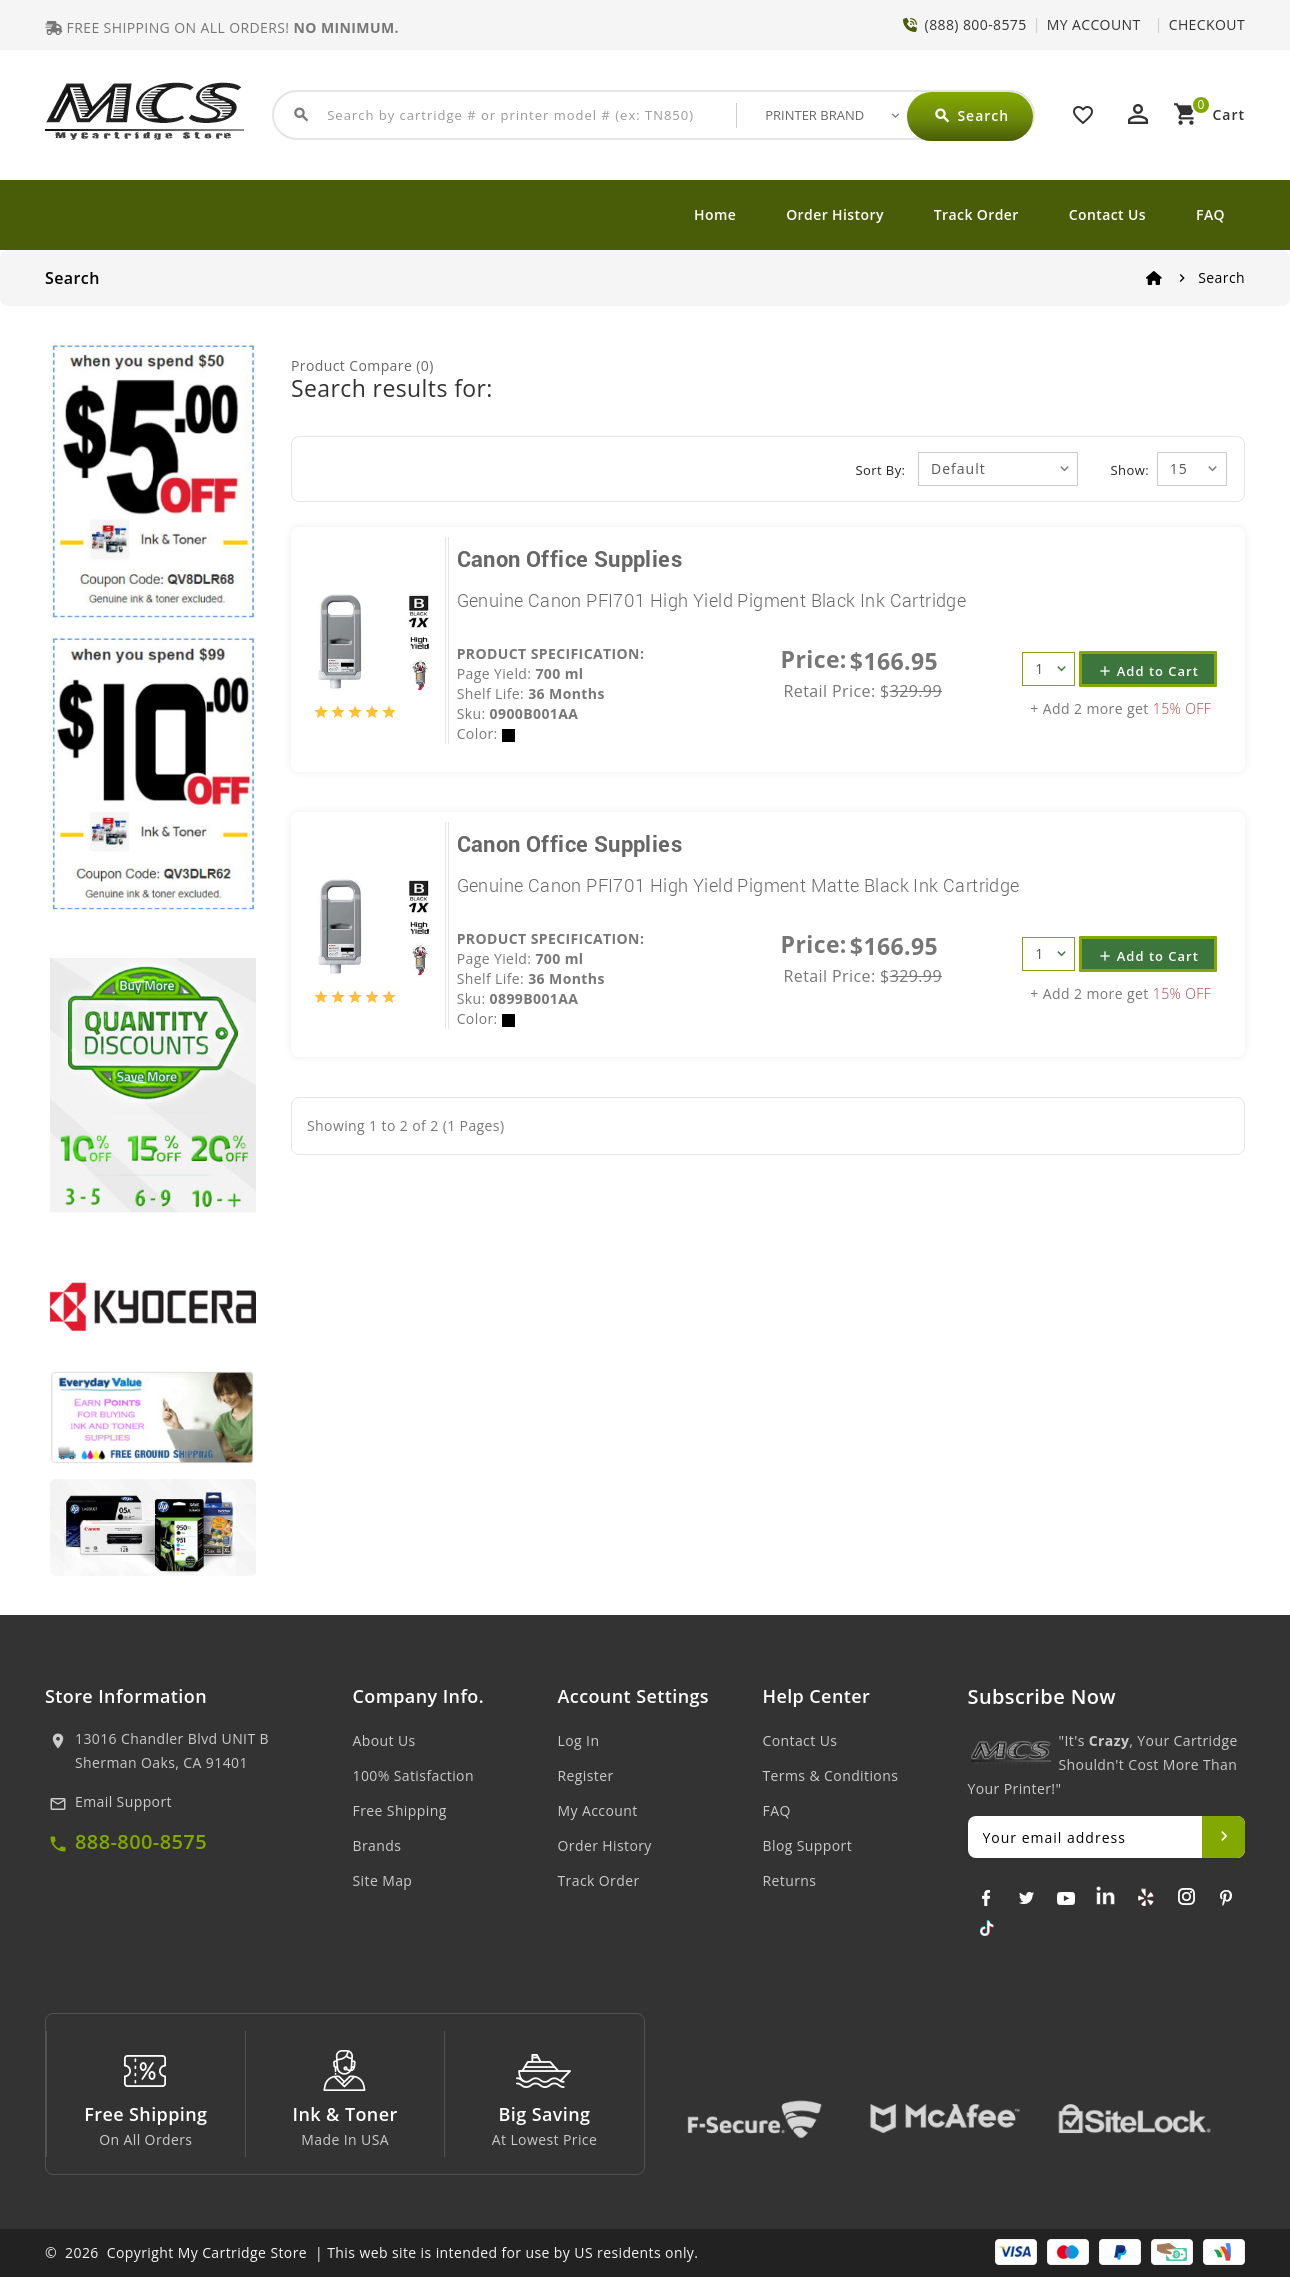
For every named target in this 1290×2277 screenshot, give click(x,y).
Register (586, 1775)
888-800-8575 (141, 1841)
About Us (384, 1740)
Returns (790, 1880)
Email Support (123, 1801)
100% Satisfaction (413, 1775)
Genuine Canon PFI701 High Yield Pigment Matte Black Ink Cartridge (738, 885)
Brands (377, 1845)
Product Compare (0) (362, 365)
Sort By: (881, 470)
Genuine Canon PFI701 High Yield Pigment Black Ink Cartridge (712, 600)
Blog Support (808, 1845)
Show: (1130, 470)
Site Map (383, 1880)
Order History (835, 214)
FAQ (1210, 214)
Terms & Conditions (831, 1775)
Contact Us (1107, 214)
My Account (598, 1810)
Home (715, 214)
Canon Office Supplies (569, 558)
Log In (579, 1740)
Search (1221, 277)
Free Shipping (400, 1810)
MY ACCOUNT (1094, 24)
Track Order (976, 214)
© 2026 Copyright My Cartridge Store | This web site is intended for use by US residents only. (371, 2252)
